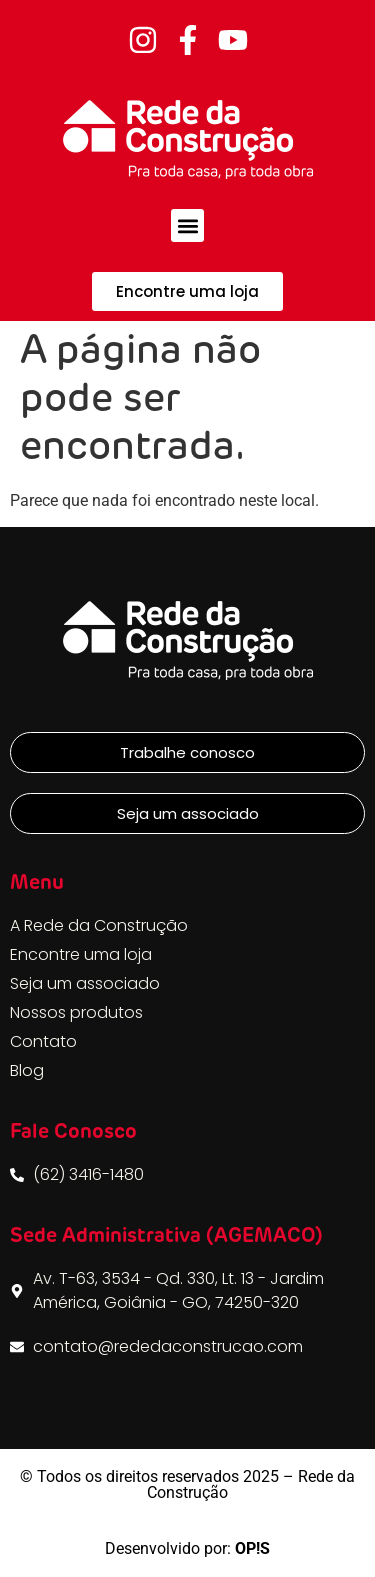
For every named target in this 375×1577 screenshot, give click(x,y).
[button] (187, 225)
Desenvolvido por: (187, 1548)
